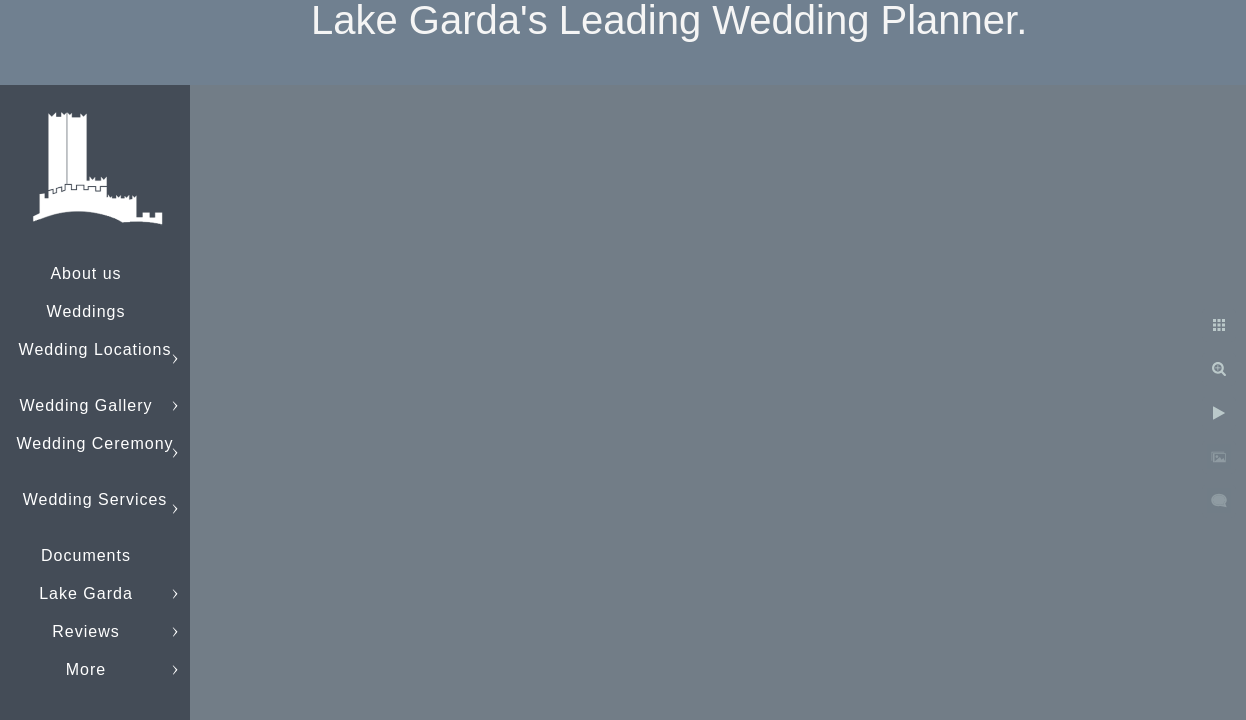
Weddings (86, 311)
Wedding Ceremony (94, 443)
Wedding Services (95, 499)
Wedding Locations (95, 349)
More (86, 669)
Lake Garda (86, 593)
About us (85, 273)
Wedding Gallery (86, 405)
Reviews (85, 631)
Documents (86, 555)
